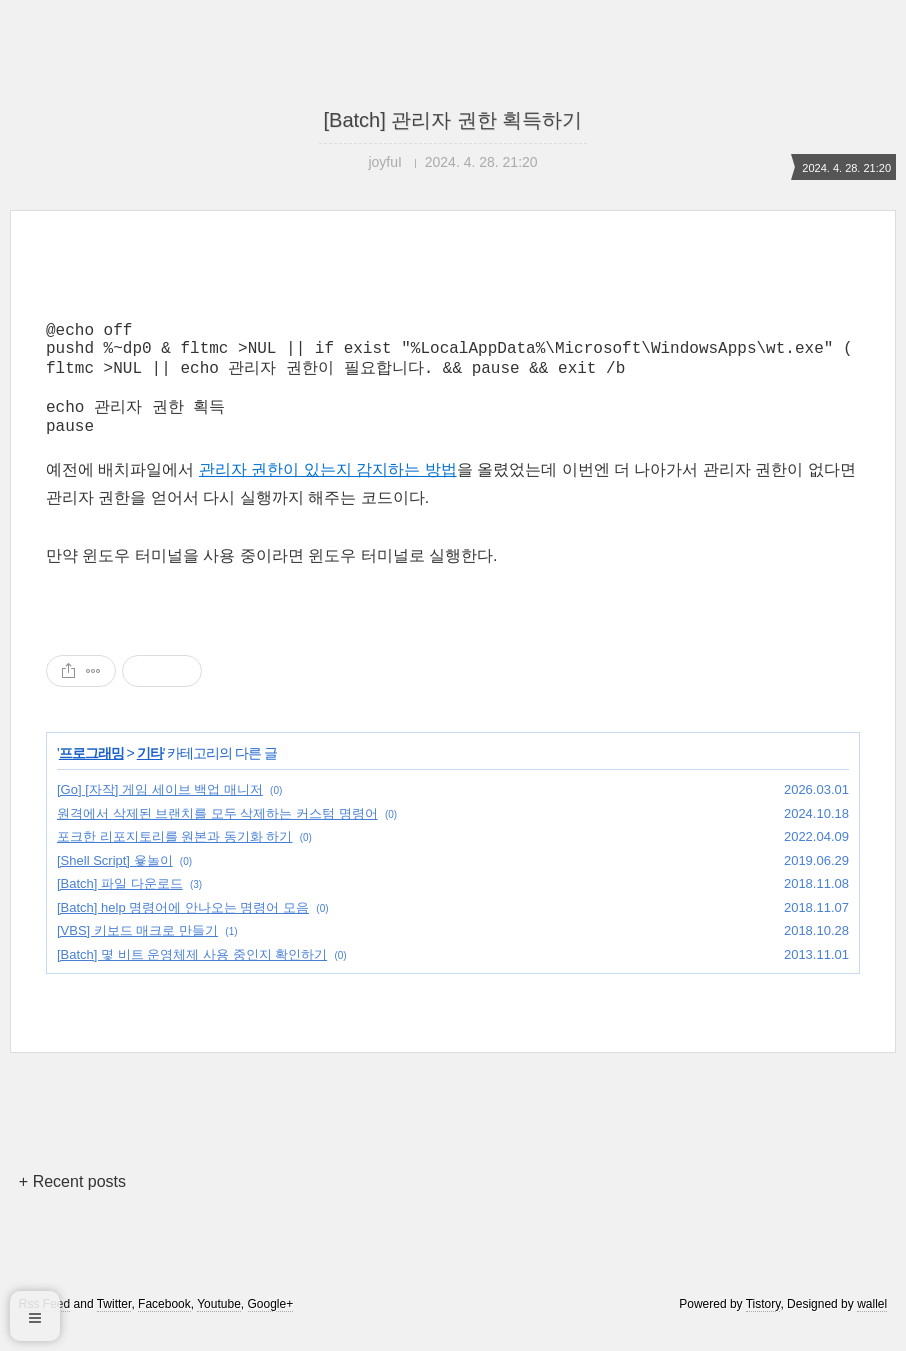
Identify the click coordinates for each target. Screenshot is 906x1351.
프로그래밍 (91, 773)
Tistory (763, 1324)
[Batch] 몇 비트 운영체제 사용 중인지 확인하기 (192, 974)
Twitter (114, 1324)
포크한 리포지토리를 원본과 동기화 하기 (174, 856)
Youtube (219, 1324)
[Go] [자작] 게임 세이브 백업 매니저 (160, 809)
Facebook (164, 1324)
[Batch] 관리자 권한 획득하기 (453, 120)
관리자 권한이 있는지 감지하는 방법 (328, 489)
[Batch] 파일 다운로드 (120, 903)
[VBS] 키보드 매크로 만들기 (137, 950)
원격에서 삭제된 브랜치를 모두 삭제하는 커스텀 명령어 (217, 833)
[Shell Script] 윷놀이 (115, 880)
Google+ (271, 1324)
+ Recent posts (72, 1201)
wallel (872, 1324)
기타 (150, 773)
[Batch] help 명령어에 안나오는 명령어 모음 (183, 927)
